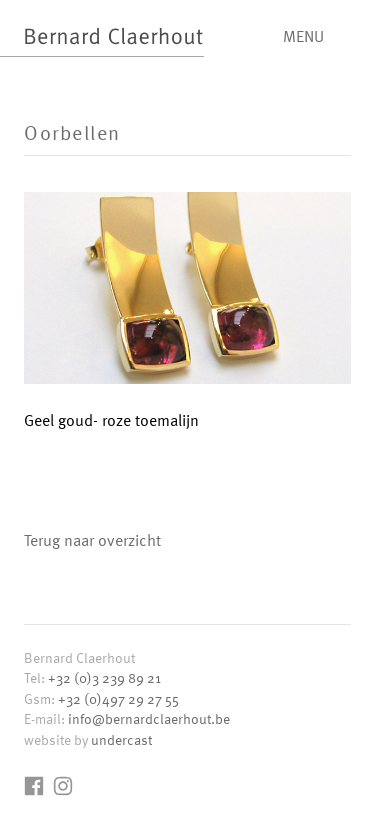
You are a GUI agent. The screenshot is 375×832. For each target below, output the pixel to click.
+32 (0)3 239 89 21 (104, 677)
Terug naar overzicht (92, 540)
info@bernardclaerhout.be (149, 718)
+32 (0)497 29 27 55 (118, 698)
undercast (121, 739)
